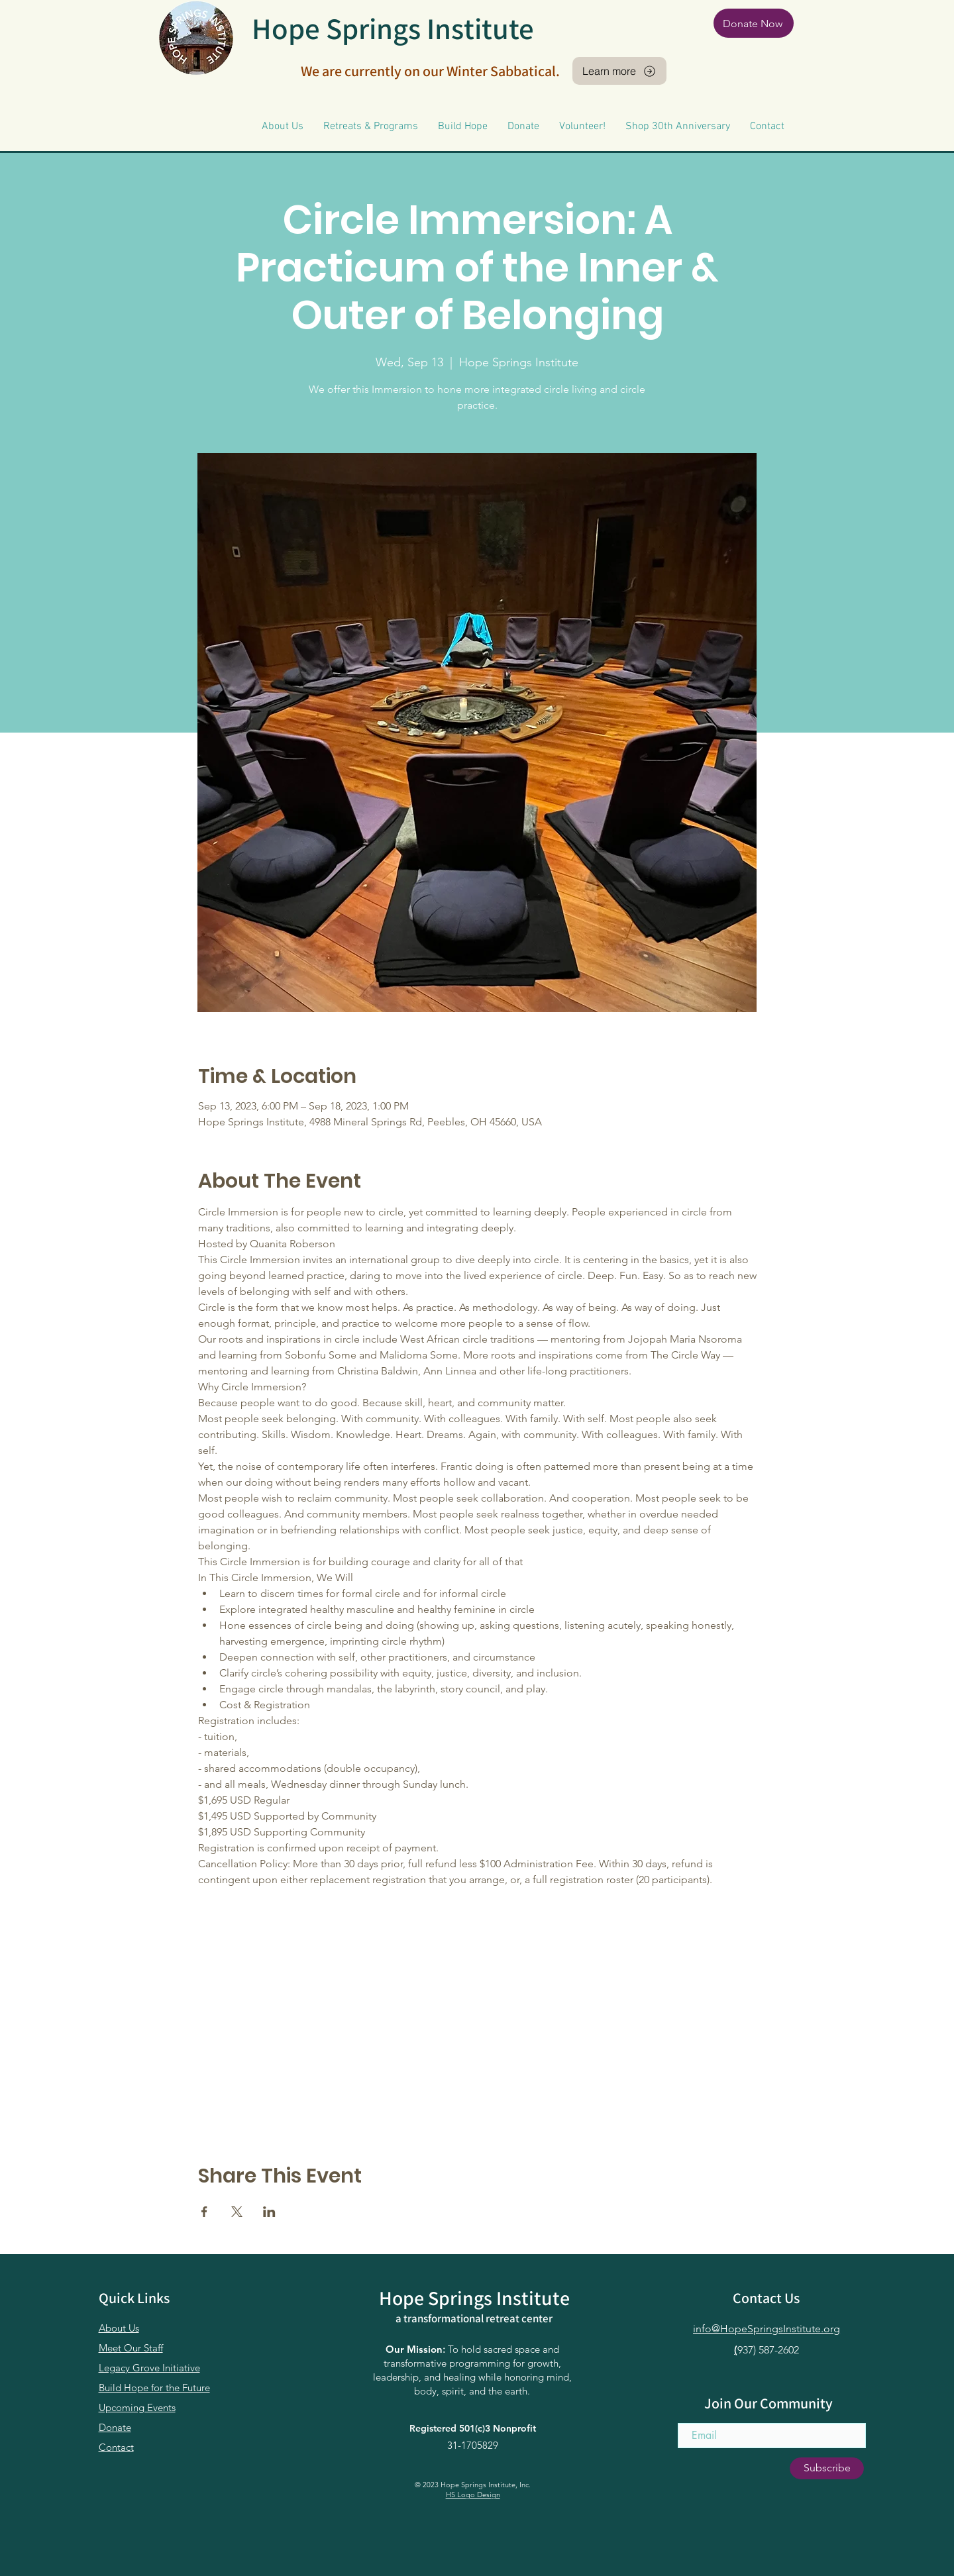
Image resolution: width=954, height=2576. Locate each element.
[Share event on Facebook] (204, 2211)
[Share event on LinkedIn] (269, 2211)
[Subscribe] (827, 2468)
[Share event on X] (237, 2211)
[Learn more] (619, 71)
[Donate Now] (754, 23)
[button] (282, 126)
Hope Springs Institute (393, 28)
